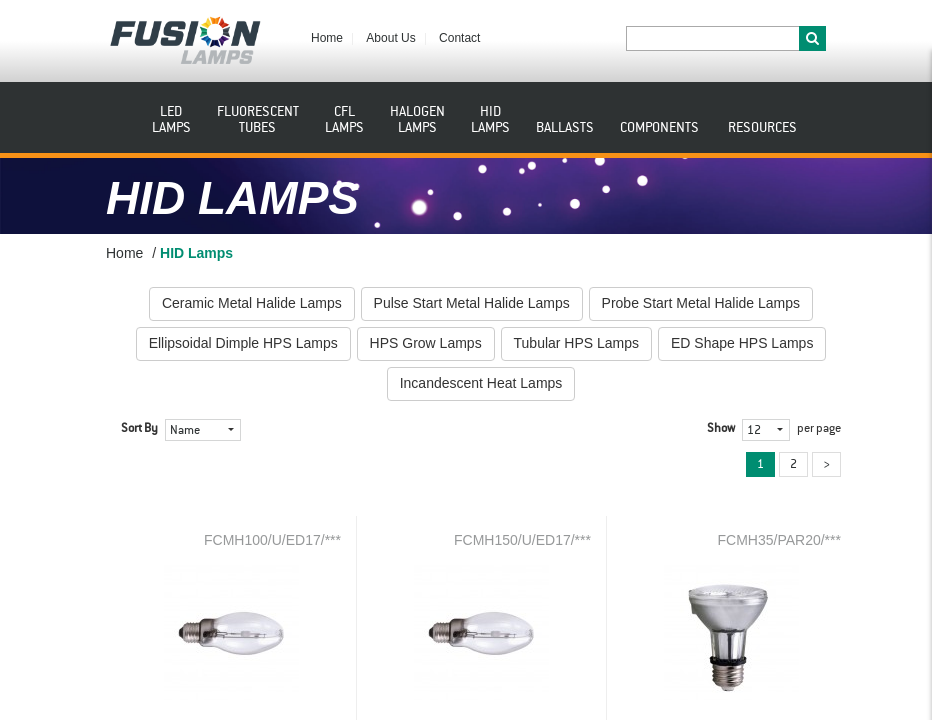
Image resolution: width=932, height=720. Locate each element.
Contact (459, 38)
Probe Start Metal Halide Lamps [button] (701, 303)
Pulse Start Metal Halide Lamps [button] (472, 303)
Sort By (139, 429)
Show (721, 429)
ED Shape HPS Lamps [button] (742, 343)
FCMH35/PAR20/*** (779, 540)
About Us (390, 38)
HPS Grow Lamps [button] (426, 343)
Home (327, 38)
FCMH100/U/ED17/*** (272, 540)
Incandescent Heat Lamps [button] (481, 383)
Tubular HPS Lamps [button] (577, 343)
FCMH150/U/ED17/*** (522, 540)
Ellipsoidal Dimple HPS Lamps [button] (243, 343)
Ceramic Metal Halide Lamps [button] (252, 303)
